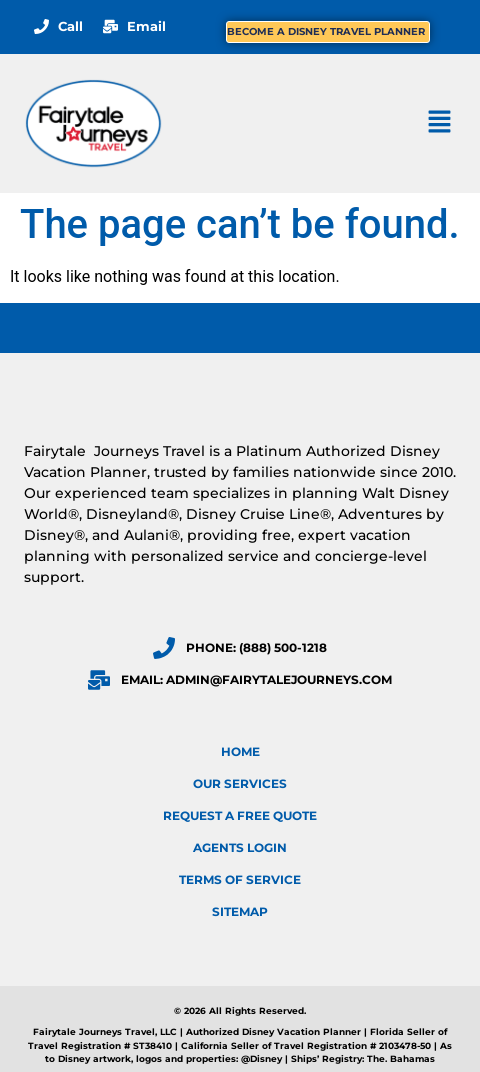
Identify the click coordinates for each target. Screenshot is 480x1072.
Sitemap (240, 911)
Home (240, 751)
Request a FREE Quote (240, 815)
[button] (440, 123)
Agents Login (240, 847)
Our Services (240, 783)
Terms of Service (240, 879)
